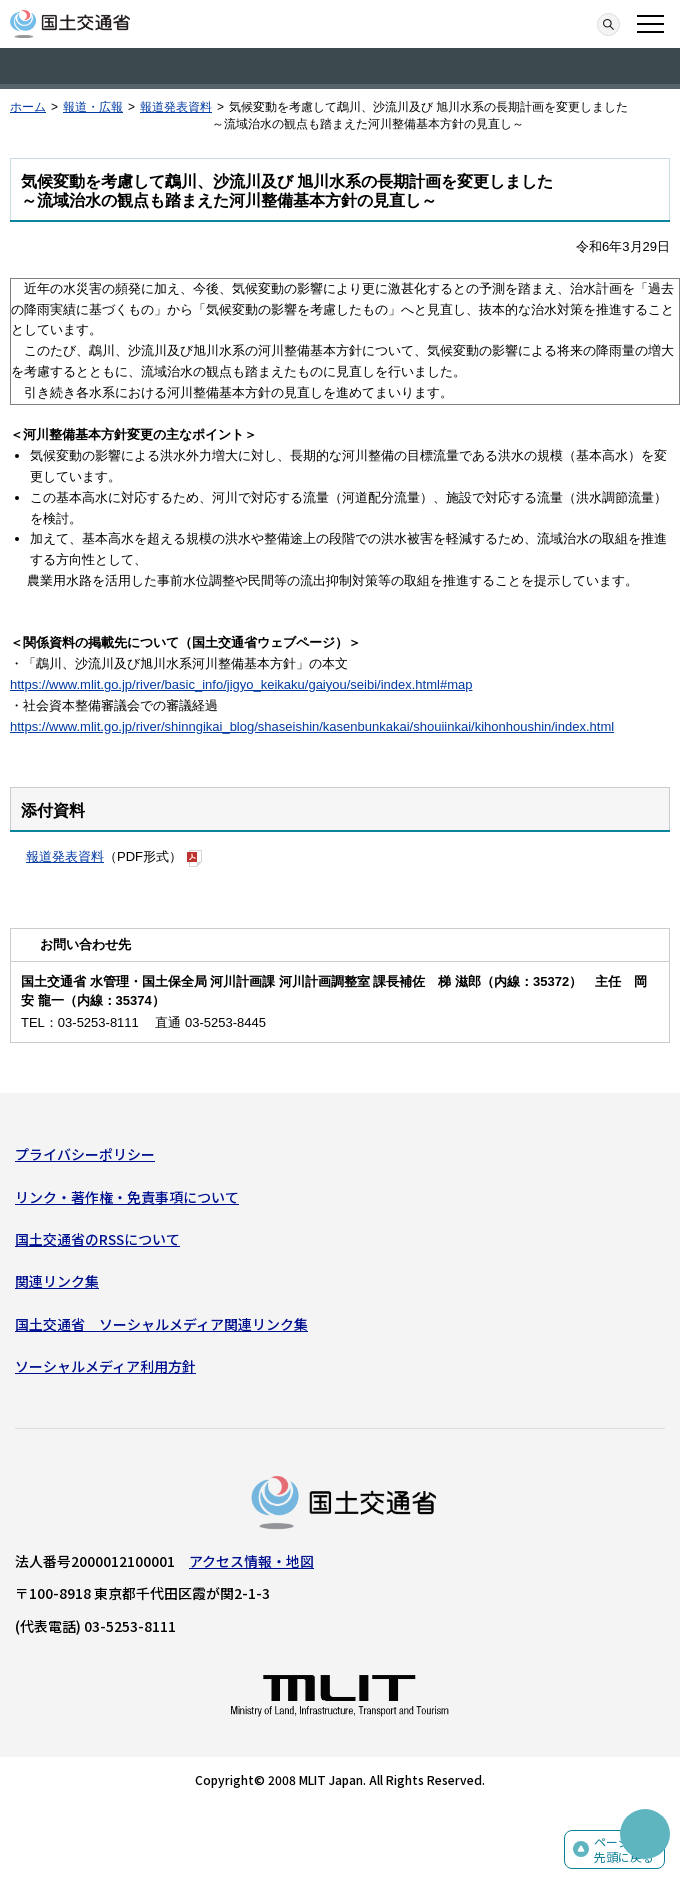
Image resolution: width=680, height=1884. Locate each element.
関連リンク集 (57, 1281)
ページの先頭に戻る (624, 1849)
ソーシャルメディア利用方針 (105, 1366)
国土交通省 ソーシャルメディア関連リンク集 (161, 1324)
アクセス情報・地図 (251, 1561)
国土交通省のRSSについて (97, 1239)
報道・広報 (93, 107)
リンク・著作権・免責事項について (127, 1197)
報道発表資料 (176, 107)
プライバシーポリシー (85, 1154)
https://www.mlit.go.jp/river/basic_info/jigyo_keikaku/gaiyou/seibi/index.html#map (241, 684)
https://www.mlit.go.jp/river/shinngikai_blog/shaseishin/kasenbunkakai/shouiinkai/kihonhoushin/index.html (312, 726)
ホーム (28, 107)
